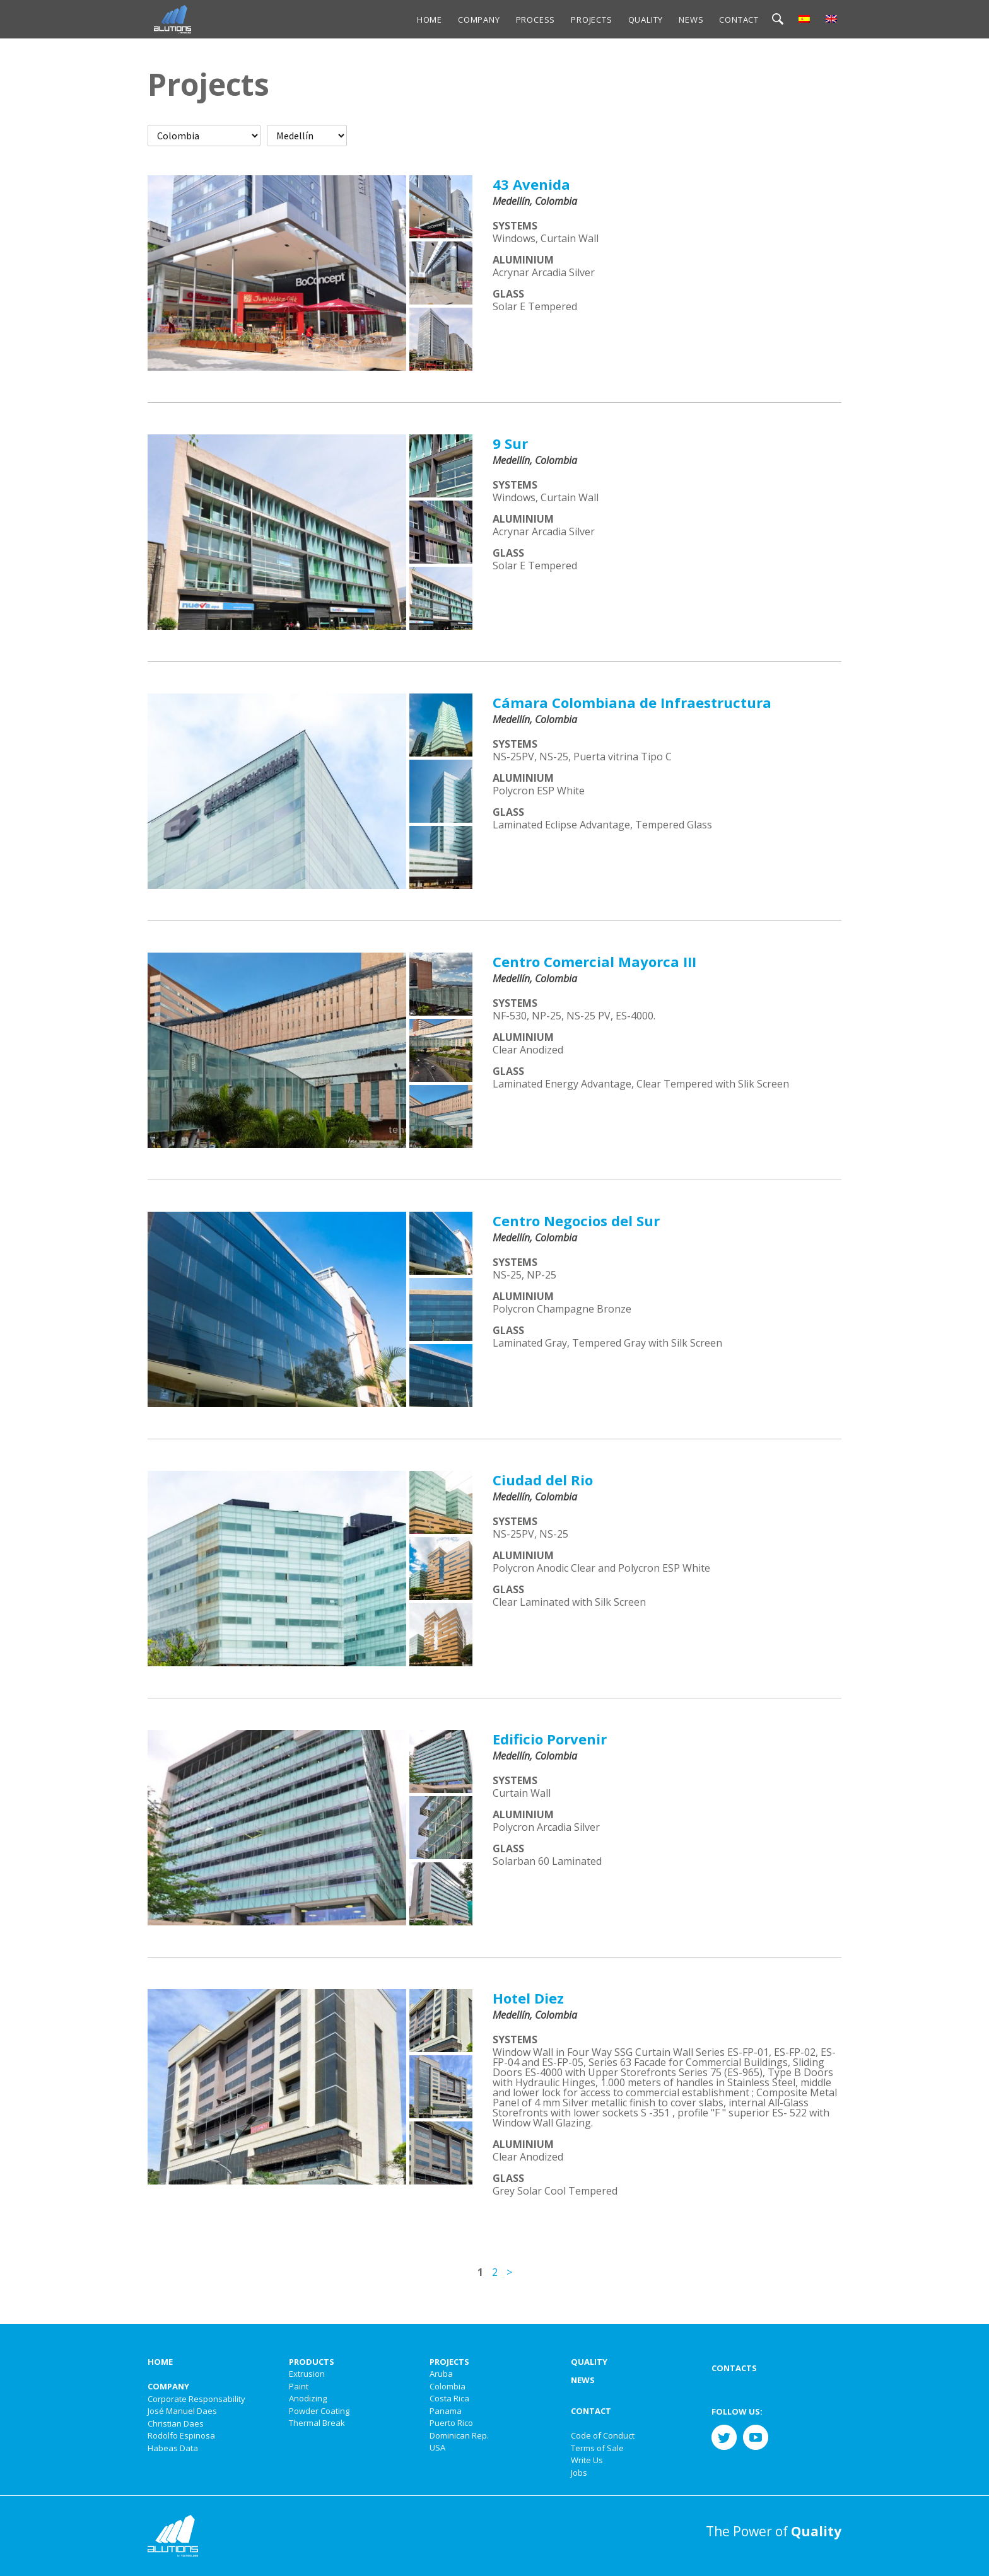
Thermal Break (317, 2422)
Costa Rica (449, 2398)
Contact (739, 19)
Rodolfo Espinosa (181, 2435)
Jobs (579, 2472)
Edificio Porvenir (550, 1738)
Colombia (447, 2386)
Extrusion (307, 2373)
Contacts (734, 2368)
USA (437, 2447)
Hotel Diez (528, 1997)
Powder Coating (319, 2410)
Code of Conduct (603, 2435)
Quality (646, 19)
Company (479, 19)
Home (429, 19)
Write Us (587, 2460)
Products (311, 2361)
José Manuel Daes (182, 2410)
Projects (591, 19)
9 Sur (510, 443)
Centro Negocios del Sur (576, 1220)
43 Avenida (531, 184)
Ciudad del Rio (543, 1479)
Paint (298, 2386)
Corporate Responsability (196, 2399)
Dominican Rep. (459, 2435)
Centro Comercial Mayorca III (594, 961)
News (691, 19)
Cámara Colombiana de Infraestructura (632, 702)
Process (536, 19)
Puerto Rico (451, 2422)
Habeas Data (173, 2448)
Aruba (441, 2373)
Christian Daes (176, 2423)
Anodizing (308, 2398)
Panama (446, 2410)
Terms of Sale (597, 2448)
